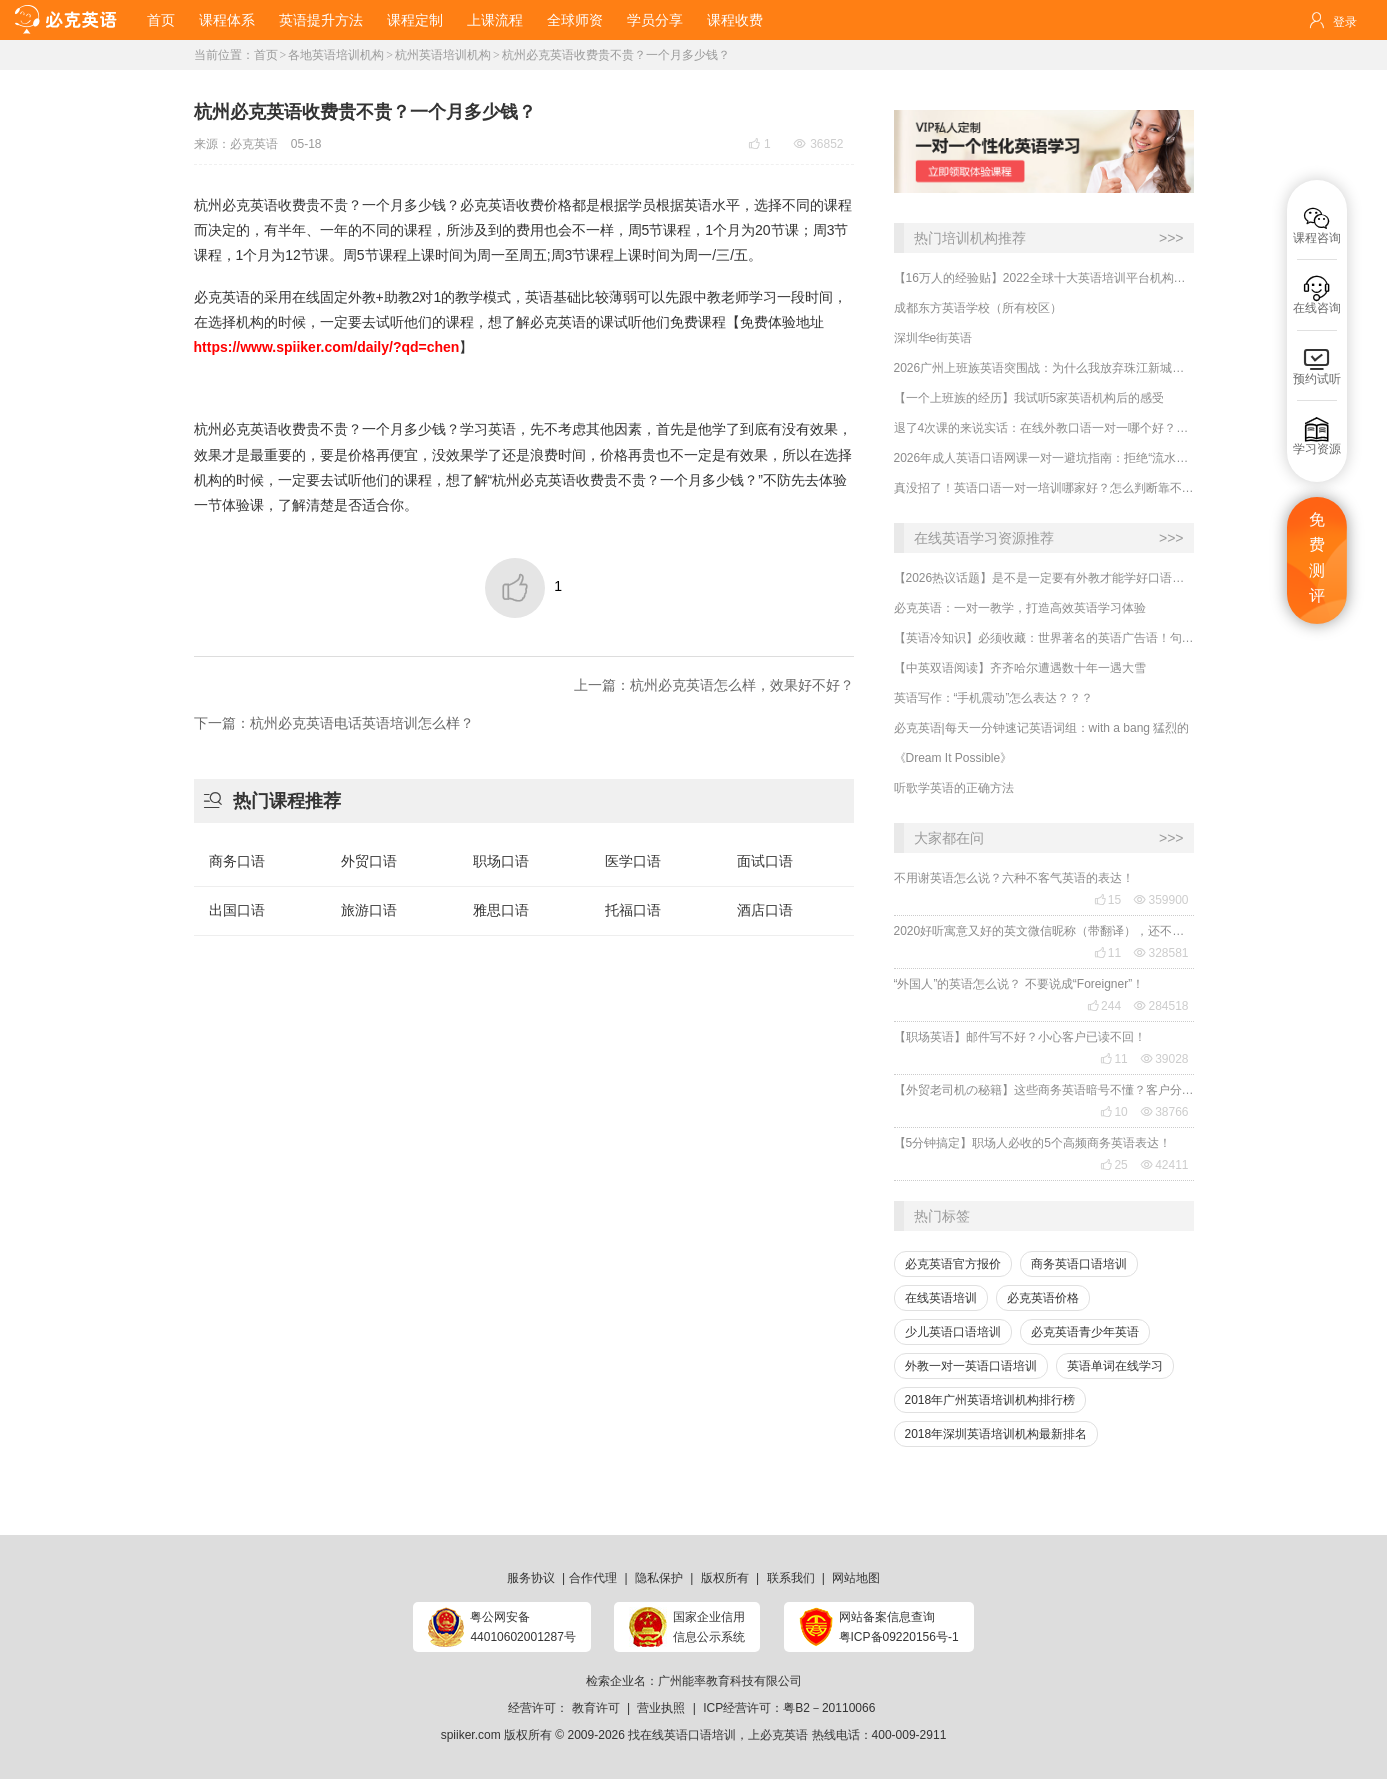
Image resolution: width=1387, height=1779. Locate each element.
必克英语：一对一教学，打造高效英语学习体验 (1020, 608)
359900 (1161, 900)
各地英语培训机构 (336, 55)
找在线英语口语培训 (682, 1735)
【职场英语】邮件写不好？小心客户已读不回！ (1020, 1037)
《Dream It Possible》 (953, 758)
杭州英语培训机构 (443, 55)
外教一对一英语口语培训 (971, 1366)
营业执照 (661, 1708)
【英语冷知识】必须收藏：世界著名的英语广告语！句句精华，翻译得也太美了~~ (1044, 638)
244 (1104, 1006)
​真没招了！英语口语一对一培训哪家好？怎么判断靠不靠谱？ (1044, 488)
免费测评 (1317, 558)
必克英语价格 (1043, 1298)
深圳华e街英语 (933, 338)
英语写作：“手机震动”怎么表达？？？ (994, 698)
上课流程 (495, 20)
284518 (1161, 1006)
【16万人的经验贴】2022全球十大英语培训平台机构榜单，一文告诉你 (1044, 278)
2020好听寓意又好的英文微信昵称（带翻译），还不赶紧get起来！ (1044, 931)
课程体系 (227, 20)
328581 (1161, 953)
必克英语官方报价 (953, 1264)
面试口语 (765, 861)
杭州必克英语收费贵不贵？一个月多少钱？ (616, 55)
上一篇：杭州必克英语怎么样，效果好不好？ (714, 685)
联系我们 (791, 1578)
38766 (1164, 1112)
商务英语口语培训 (1079, 1264)
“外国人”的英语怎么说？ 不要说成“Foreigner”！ (1019, 984)
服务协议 (531, 1578)
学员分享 (655, 20)
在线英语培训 (941, 1298)
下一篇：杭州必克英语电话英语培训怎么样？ (334, 723)
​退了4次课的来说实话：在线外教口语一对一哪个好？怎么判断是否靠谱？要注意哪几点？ (1044, 428)
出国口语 (237, 910)
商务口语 (237, 861)
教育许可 (596, 1708)
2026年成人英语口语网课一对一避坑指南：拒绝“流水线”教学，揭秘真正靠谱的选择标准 (1044, 458)
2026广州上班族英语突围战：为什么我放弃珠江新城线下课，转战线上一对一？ (1044, 368)
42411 (1164, 1165)
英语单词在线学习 (1115, 1366)
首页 (161, 20)
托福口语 (633, 910)
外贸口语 (369, 861)
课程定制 (415, 20)
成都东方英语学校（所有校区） (978, 308)
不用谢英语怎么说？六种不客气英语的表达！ (1014, 878)
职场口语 (501, 861)
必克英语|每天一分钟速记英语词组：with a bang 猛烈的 (1042, 728)
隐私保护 (659, 1578)
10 (1113, 1112)
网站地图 (856, 1578)
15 (1107, 900)
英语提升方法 (321, 20)
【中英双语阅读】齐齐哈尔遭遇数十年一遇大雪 (1020, 668)
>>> (1171, 238)
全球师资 (575, 20)
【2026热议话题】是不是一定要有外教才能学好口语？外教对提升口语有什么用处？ (1044, 578)
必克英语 (254, 144)
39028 (1164, 1059)
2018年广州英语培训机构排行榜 (990, 1400)
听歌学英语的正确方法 (954, 788)
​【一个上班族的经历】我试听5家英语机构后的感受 (1029, 398)
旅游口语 (369, 910)
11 (1107, 953)
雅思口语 (501, 910)
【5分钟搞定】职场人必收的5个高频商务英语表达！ (1032, 1143)
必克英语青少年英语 (1085, 1332)
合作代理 (593, 1578)
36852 (818, 144)
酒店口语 (765, 910)
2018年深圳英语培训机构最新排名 (996, 1434)
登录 (1345, 22)
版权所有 (725, 1578)
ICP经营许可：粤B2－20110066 (789, 1708)
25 (1113, 1165)
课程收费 (735, 20)
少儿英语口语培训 (953, 1332)
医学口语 (633, 861)
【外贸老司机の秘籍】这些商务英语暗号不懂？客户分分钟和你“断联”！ (1044, 1090)
